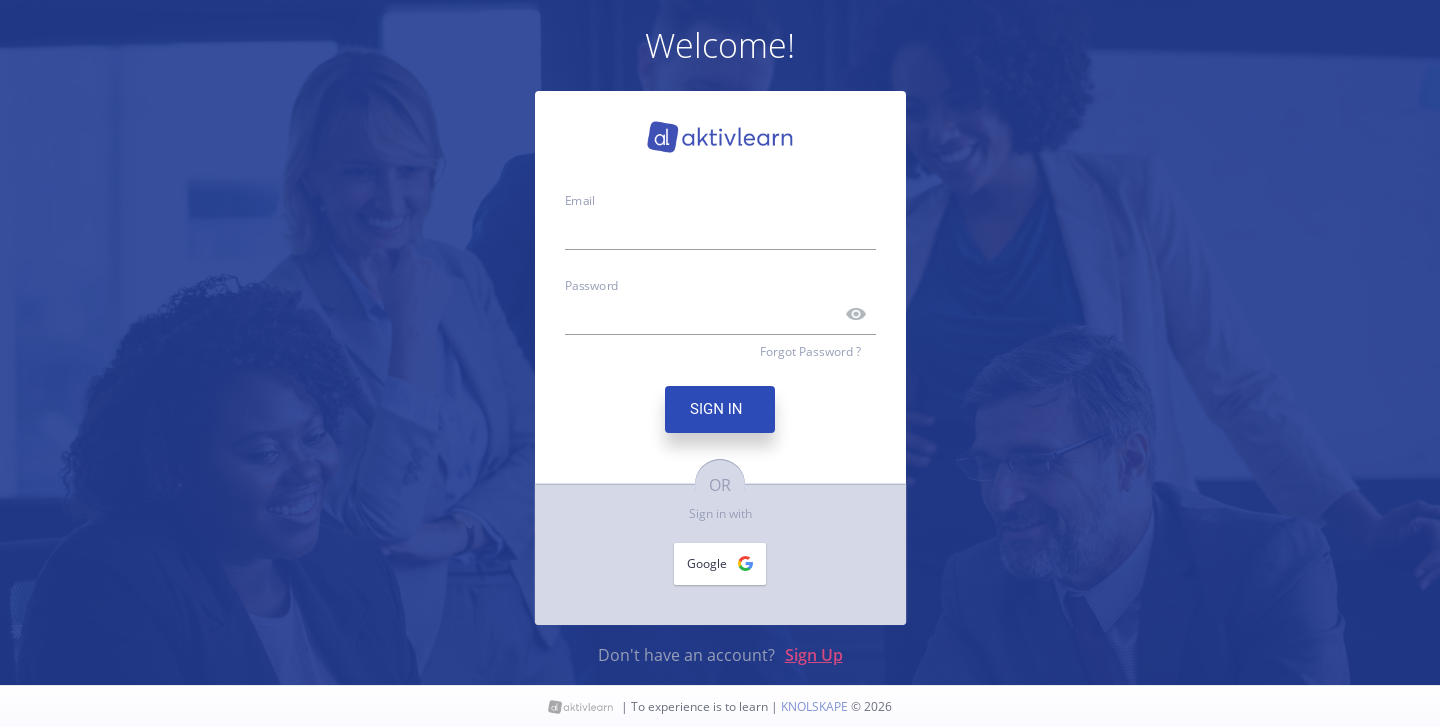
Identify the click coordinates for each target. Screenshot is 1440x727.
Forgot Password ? (810, 351)
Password (592, 284)
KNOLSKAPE (816, 706)
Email (580, 200)
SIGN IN (720, 409)
